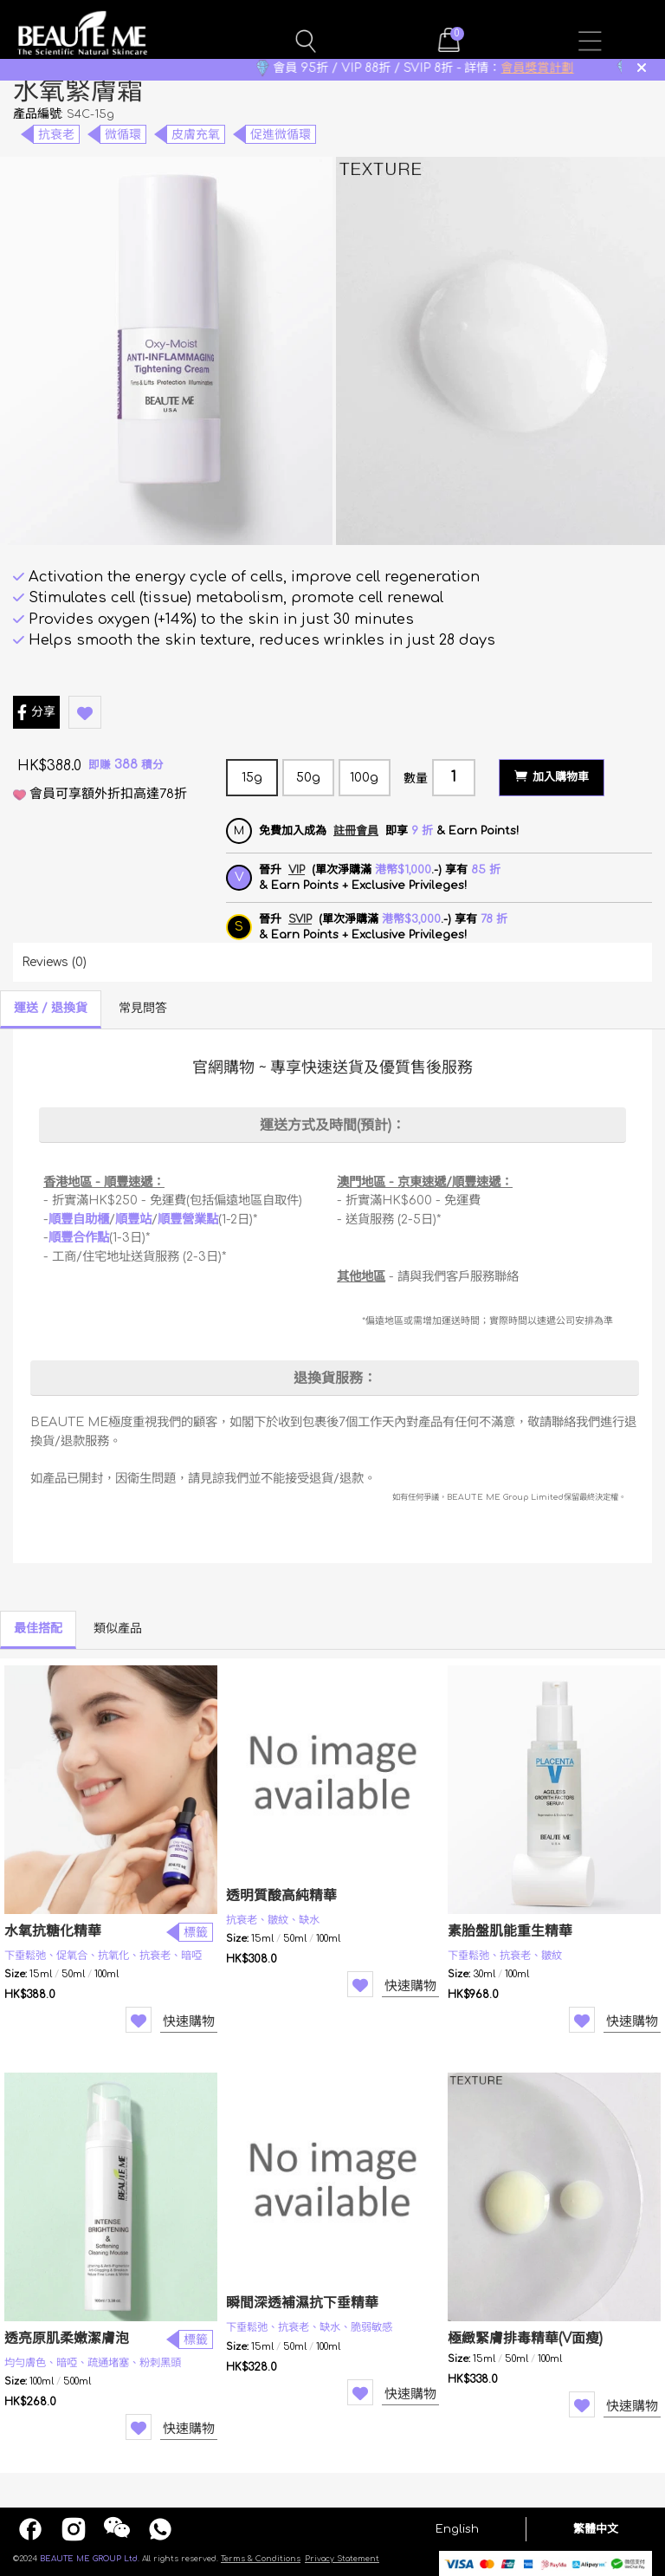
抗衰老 (56, 135)
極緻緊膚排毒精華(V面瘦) (525, 2338)
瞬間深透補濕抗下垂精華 (302, 2303)
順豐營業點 (188, 1219)
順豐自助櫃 (78, 1219)
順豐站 (133, 1219)
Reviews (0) (54, 962)
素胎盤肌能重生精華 (510, 1931)
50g (308, 777)
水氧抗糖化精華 (52, 1931)
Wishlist (139, 2020)
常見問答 (143, 1008)
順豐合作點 (78, 1237)
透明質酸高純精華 (281, 1896)
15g (252, 777)
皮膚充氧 (195, 135)
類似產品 (118, 1628)
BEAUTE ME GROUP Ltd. (89, 2558)
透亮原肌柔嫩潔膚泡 (66, 2338)
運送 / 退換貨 (50, 1008)
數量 (416, 778)
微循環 (123, 135)
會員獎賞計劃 (562, 68)
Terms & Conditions (260, 2558)
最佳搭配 (38, 1628)
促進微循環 (280, 135)
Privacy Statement (342, 2558)
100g (364, 777)
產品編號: (38, 114)
